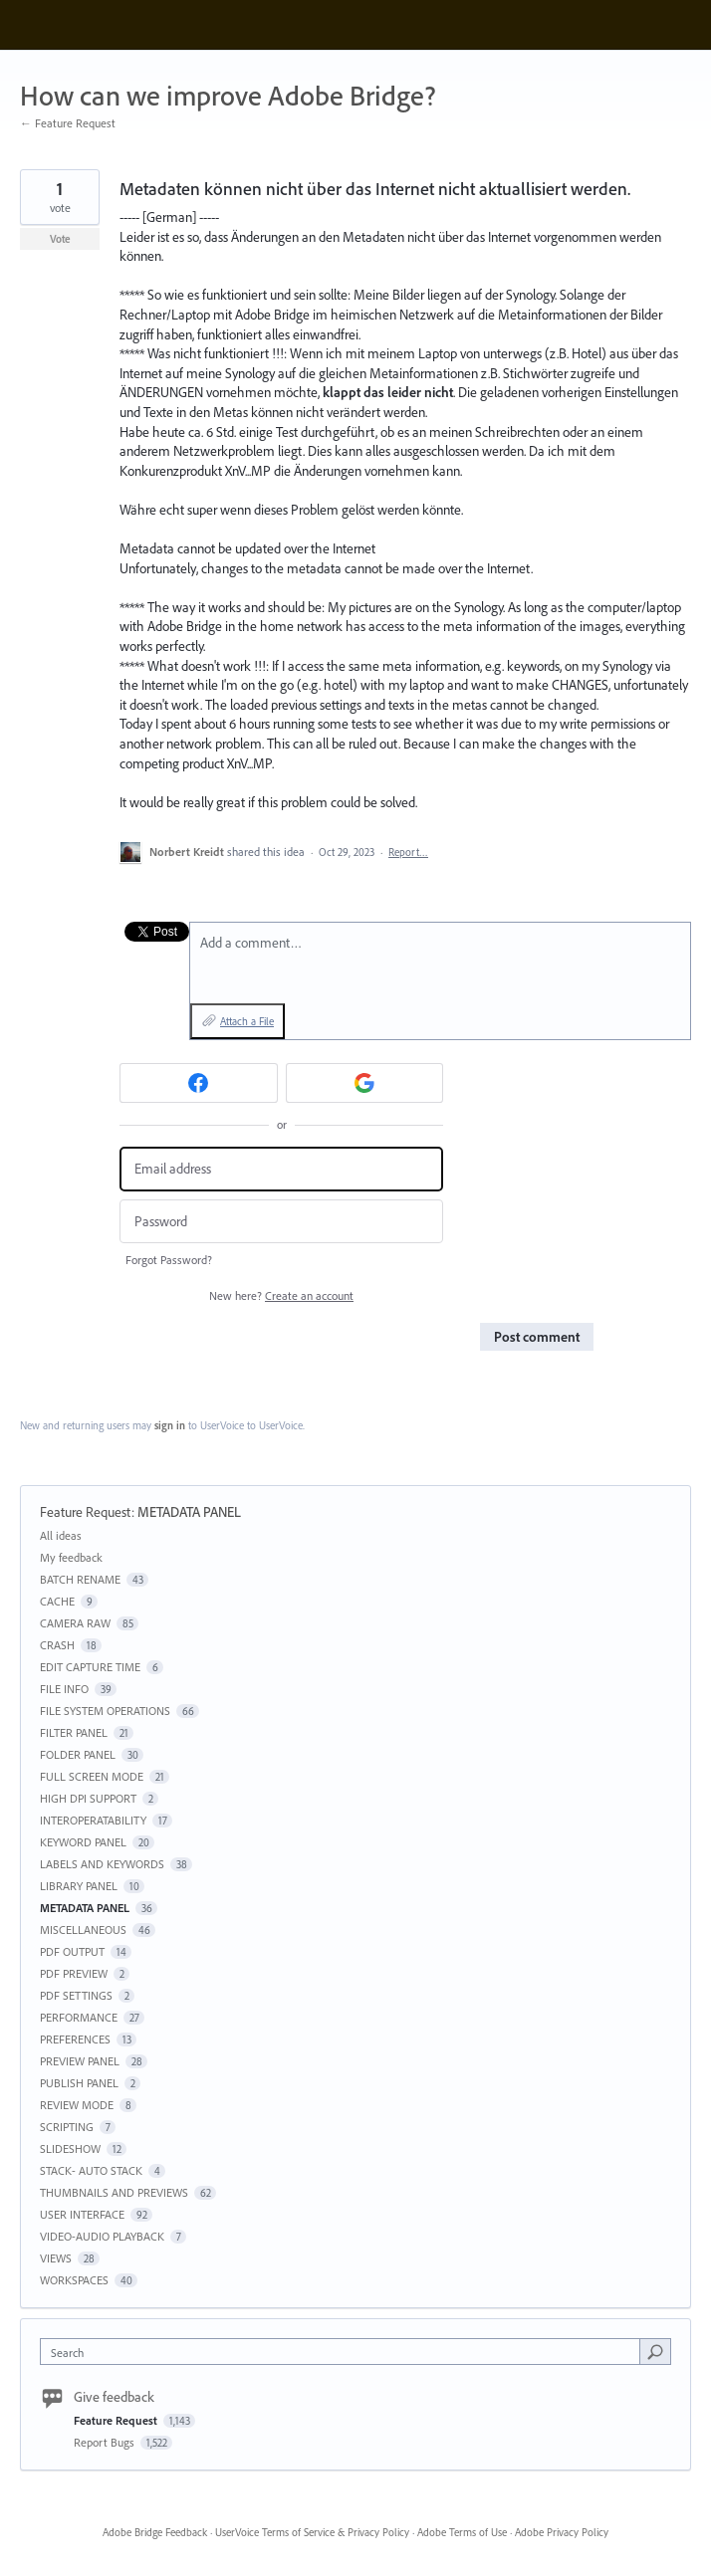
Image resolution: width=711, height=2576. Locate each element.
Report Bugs (105, 2442)
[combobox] (344, 2351)
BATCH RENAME (80, 1579)
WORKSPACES (74, 2279)
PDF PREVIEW (74, 1973)
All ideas (61, 1535)
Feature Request (85, 1512)
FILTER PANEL (74, 1732)
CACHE (57, 1601)
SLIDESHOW (70, 2148)
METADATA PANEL (189, 1512)
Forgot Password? (168, 1259)
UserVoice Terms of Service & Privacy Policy (312, 2532)
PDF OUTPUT (72, 1951)
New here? (281, 1295)
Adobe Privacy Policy (561, 2532)
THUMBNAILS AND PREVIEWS (114, 2192)
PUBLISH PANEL (79, 2082)
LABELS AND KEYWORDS (102, 1863)
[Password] (281, 1221)
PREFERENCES (75, 2039)
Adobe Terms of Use (462, 2532)
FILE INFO (64, 1688)
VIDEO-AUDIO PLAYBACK (102, 2236)
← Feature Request (68, 122)
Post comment (537, 1337)
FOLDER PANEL (78, 1754)
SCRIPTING (67, 2126)
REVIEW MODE (77, 2104)
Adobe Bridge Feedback (155, 2532)
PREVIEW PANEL (79, 2060)
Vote (60, 239)
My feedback (71, 1557)
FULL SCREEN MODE (91, 1776)
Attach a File (247, 1021)
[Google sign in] (365, 1083)
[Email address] (281, 1169)
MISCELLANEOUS (83, 1929)
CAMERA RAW (75, 1622)
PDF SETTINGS (76, 1995)
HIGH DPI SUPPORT (88, 1798)
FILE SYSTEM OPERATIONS (105, 1710)
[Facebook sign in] (198, 1083)
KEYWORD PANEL (83, 1841)
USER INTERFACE (82, 2214)
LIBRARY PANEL (79, 1885)
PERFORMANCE (79, 2017)
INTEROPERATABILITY (93, 1820)
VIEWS (56, 2258)
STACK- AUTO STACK (91, 2170)
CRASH (57, 1644)
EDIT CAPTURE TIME (90, 1666)
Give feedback (114, 2397)
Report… (408, 852)
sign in (169, 1425)
